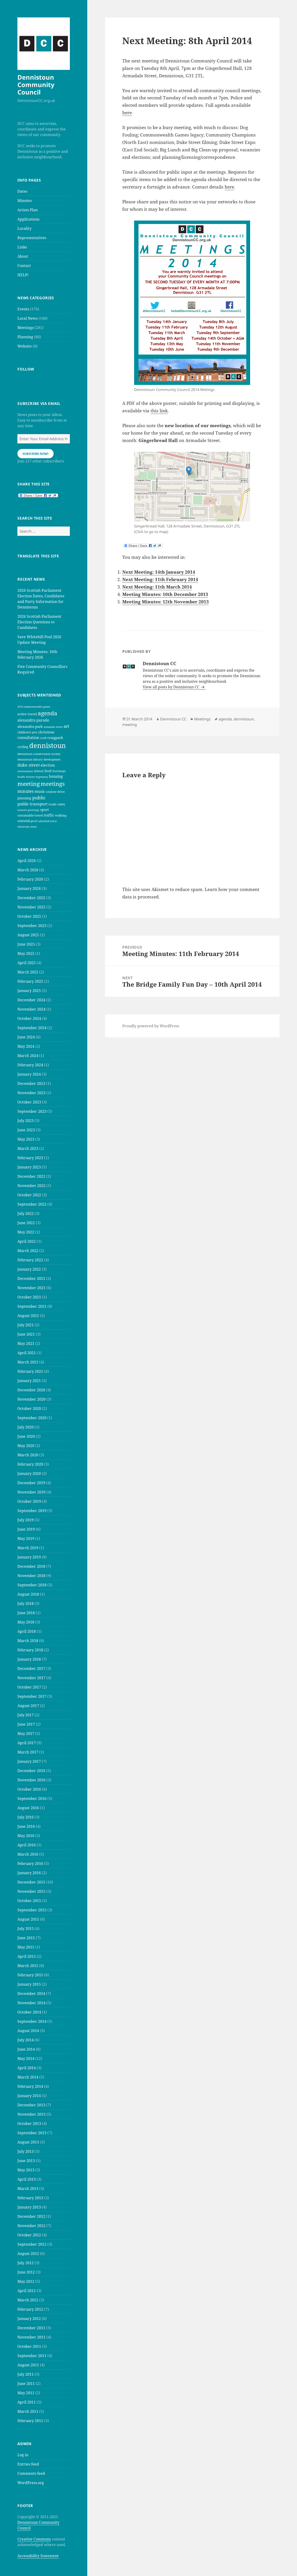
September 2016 (31, 1798)
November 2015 (31, 1891)
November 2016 (31, 1779)
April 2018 (26, 1631)
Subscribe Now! (35, 454)
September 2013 (31, 2132)
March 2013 (27, 2188)
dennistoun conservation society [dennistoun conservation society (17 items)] (38, 754)
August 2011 (28, 2365)
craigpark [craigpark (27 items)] (55, 737)
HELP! (23, 274)
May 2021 (25, 1343)
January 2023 (29, 1167)
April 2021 (26, 1352)
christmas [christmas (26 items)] (46, 732)
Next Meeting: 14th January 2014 (158, 572)
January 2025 (29, 990)
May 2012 (25, 2281)
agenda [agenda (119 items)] (47, 713)
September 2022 (31, 1204)
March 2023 (27, 1148)
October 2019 (29, 1501)
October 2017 (29, 1687)
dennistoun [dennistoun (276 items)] (47, 745)
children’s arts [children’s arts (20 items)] (27, 732)
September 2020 (31, 1417)
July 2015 (25, 1928)
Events (23, 309)
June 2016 (26, 1826)
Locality (24, 228)
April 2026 (26, 860)
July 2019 (25, 1519)
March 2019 (27, 1547)
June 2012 (26, 2272)
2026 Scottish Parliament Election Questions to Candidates (39, 622)
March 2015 (27, 1965)
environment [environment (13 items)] (25, 771)
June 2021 (26, 1334)
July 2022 (25, 1213)
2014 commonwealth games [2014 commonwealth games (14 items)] (33, 706)
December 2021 (31, 1278)
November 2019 (31, 1492)
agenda (225, 719)
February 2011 (30, 2420)
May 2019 (25, 1538)
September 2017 (31, 1696)
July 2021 (25, 1324)
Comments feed (31, 2473)
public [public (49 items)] (38, 797)
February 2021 (30, 1371)
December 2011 (31, 2327)
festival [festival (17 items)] (39, 771)
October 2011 (29, 2346)
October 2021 (29, 1297)
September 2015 (31, 1909)
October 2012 (29, 2235)
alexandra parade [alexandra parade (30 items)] (33, 720)
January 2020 (29, 1473)
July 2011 (25, 2374)
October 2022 (29, 1194)
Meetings (25, 327)
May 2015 (25, 1947)
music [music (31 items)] (40, 791)
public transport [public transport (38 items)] (32, 804)
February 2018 (30, 1649)
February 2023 (30, 1157)
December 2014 (31, 1993)
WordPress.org (30, 2482)
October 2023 (29, 1102)
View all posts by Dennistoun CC (171, 687)
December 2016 (31, 1770)
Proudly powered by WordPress (150, 1025)
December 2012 (31, 2216)
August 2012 (28, 2253)
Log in (22, 2454)
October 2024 (29, 1018)
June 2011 (26, 2383)
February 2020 (30, 1464)
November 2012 (31, 2225)
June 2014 (26, 2049)
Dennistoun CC (173, 719)
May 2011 (25, 2392)
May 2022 (25, 1232)
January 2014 (29, 2095)
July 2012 (25, 2262)
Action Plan (27, 209)
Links (22, 247)
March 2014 (27, 2077)
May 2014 (25, 2058)
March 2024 (27, 1055)
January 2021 (29, 1380)
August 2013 (28, 2142)
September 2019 (31, 1510)
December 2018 (31, 1566)
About (22, 256)
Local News (27, 318)
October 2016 (29, 1789)
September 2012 (31, 2244)
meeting (129, 724)
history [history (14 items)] (30, 776)
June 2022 (26, 1222)
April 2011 (26, 2402)
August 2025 (28, 934)
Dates (22, 191)
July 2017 (25, 1714)
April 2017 (26, 1742)
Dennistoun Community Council (35, 84)
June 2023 (26, 1129)
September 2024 (31, 1027)
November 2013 (31, 2114)
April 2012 (26, 2290)
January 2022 (29, 1269)
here (127, 113)
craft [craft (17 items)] (43, 738)
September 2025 (31, 925)
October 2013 (29, 2123)
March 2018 (27, 1640)
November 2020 (31, 1399)
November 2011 (31, 2337)
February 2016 (30, 1863)
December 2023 (31, 1083)
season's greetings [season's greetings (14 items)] (28, 810)
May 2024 (25, 1046)
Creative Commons (34, 2539)
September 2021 (31, 1306)
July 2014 (25, 2040)
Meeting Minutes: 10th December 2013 (165, 594)
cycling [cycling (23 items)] (22, 747)
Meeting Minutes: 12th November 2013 (165, 602)
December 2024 (31, 999)
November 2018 (31, 1575)
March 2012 (27, 2300)
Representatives (31, 237)
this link (159, 411)
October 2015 (29, 1900)
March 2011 (27, 2411)
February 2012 (30, 2309)
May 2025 (25, 953)
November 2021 (31, 1287)
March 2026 (27, 869)
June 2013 (26, 2160)
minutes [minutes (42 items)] (25, 791)
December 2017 (31, 1668)
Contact (24, 265)
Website (24, 346)
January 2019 (29, 1557)
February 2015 (30, 1975)
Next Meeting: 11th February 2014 (160, 579)
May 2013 (25, 2170)
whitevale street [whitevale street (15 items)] (27, 826)
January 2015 (29, 1984)
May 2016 (25, 1835)
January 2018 (29, 1659)
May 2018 (25, 1622)
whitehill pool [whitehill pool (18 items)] (27, 821)
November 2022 (31, 1185)
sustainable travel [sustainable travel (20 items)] (30, 815)
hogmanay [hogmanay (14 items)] (42, 776)
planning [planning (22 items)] (24, 798)
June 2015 (26, 1937)
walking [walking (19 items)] (60, 815)
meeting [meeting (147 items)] (28, 783)
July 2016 (25, 1817)
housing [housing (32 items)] (56, 776)
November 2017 (31, 1677)
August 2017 (28, 1705)
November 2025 (31, 907)
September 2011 (31, 2355)
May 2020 (25, 1445)
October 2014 (29, 2012)
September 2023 (31, 1111)
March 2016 (27, 1854)
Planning (25, 336)
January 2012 (29, 2318)
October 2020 (29, 1408)
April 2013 (26, 2179)
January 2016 (29, 1872)
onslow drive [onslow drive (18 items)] (55, 792)
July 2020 (25, 1427)
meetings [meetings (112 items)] (53, 783)
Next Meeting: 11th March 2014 (157, 587)
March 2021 (27, 1362)
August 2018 (28, 1594)
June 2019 (26, 1529)
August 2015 (28, 1919)
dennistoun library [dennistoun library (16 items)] (30, 759)
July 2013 (25, 2151)
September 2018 (31, 1584)
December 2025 (31, 897)
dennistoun (244, 719)
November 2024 (31, 1009)
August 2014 (28, 2030)
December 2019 (31, 1482)
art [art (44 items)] (66, 726)
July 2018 (25, 1603)
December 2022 (31, 1176)
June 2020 (26, 1436)
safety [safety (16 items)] (61, 804)
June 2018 (26, 1612)
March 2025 (27, 972)
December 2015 (31, 1882)
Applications (28, 219)
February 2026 (30, 879)
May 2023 (25, 1139)
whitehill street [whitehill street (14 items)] (47, 821)
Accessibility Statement (38, 2555)
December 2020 (31, 1389)
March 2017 (27, 1752)
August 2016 (28, 1807)
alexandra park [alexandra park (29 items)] (30, 726)
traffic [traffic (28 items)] (49, 815)
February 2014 (30, 2086)
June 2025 (26, 944)
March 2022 (27, 1250)
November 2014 (31, 2002)
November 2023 (31, 1092)
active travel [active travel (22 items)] (27, 714)
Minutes (24, 200)
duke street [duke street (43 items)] (28, 765)
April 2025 (26, 962)
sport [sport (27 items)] (44, 809)
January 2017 (29, 1761)
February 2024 (30, 1064)
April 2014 (26, 2067)
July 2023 (25, 1120)
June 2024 (26, 1037)
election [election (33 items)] (48, 765)
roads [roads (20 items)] (52, 804)
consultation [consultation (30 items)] (28, 737)
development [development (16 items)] (52, 759)
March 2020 (27, 1454)
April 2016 (26, 1844)
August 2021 (28, 1315)
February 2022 (30, 1259)
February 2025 (30, 981)
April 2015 (26, 1956)
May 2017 (25, 1733)
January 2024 (29, 1074)
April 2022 (26, 1241)
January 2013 (29, 2207)
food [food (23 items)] (48, 771)
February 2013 (30, 2197)
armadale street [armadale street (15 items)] (53, 727)
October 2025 (29, 916)
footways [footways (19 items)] (59, 771)
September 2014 (31, 2021)
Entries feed (28, 2464)
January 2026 (29, 888)
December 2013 (31, 2105)
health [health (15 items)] (21, 776)
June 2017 (26, 1724)
